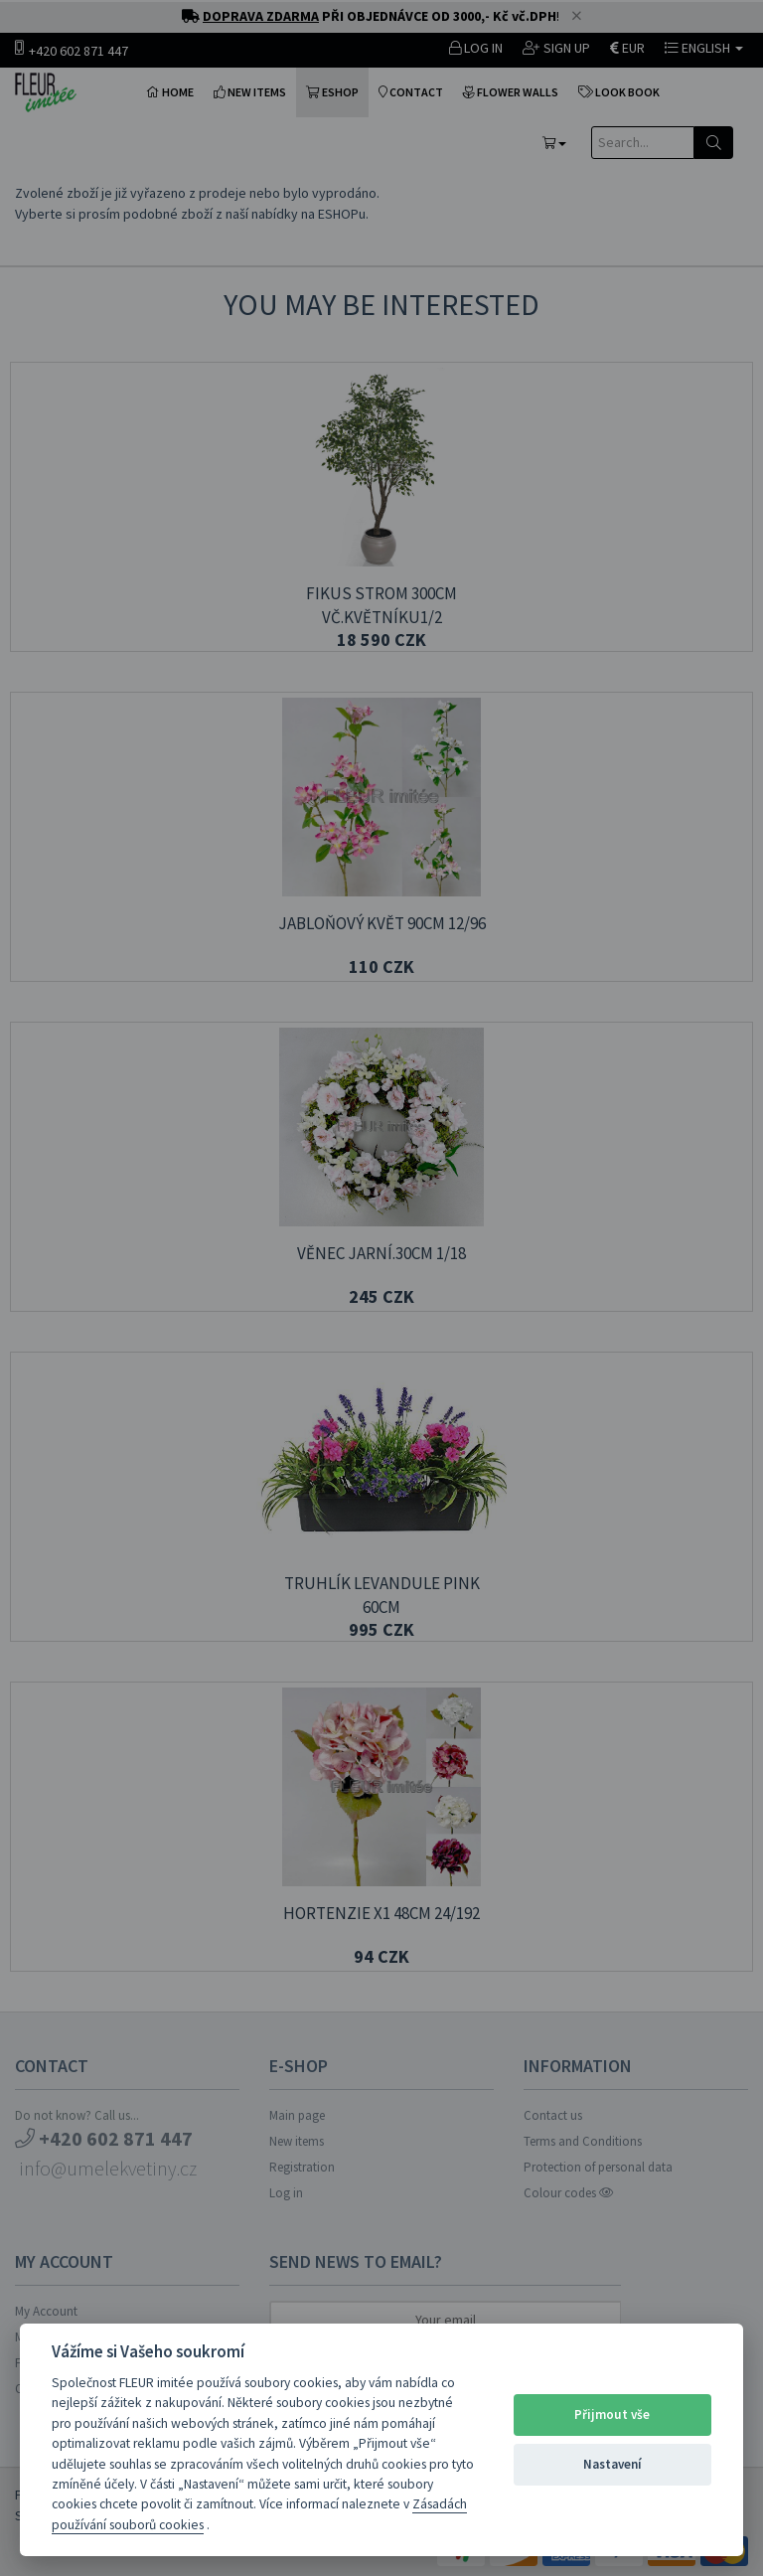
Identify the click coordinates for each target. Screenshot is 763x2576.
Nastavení (612, 2464)
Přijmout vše (612, 2414)
